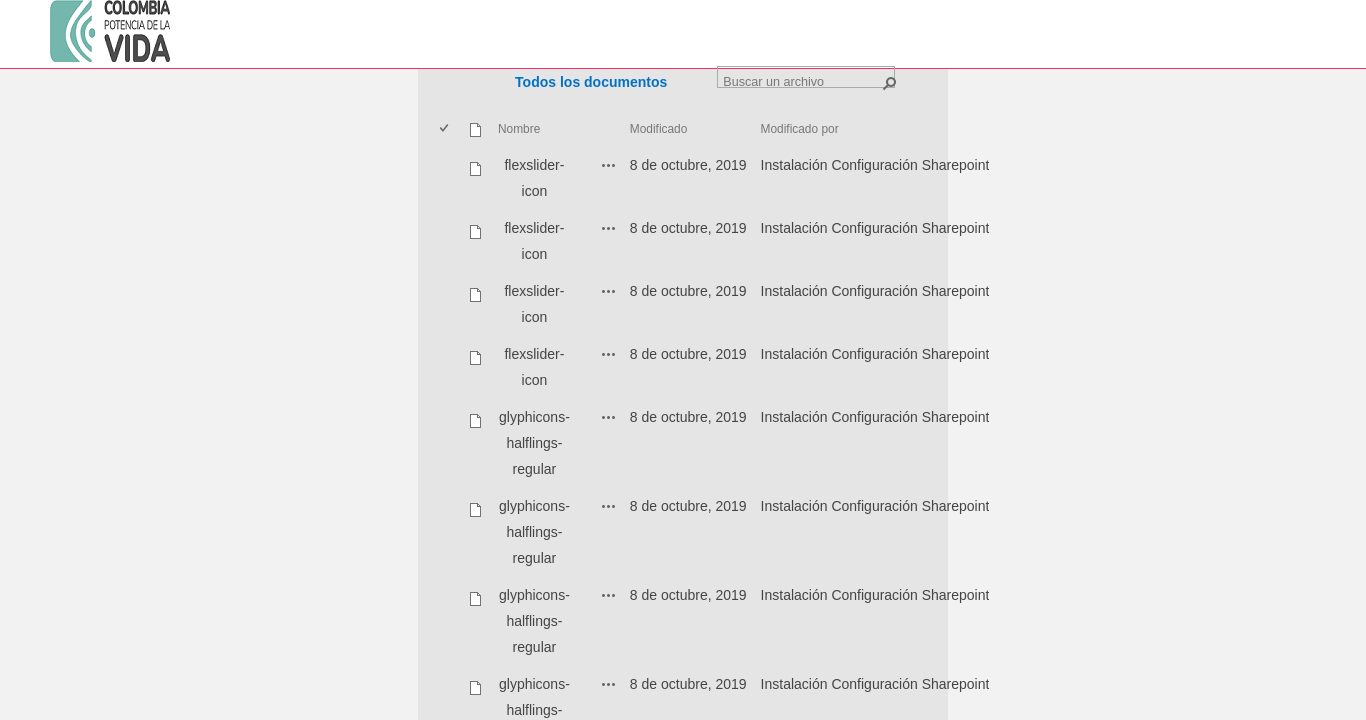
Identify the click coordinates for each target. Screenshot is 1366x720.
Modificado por (800, 129)
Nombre (519, 129)
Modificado (659, 129)
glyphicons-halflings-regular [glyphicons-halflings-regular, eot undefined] (534, 443)
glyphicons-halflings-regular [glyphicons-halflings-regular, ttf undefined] (534, 621)
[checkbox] (445, 129)
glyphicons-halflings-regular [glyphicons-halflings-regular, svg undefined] (534, 532)
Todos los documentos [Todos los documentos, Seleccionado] (591, 82)
